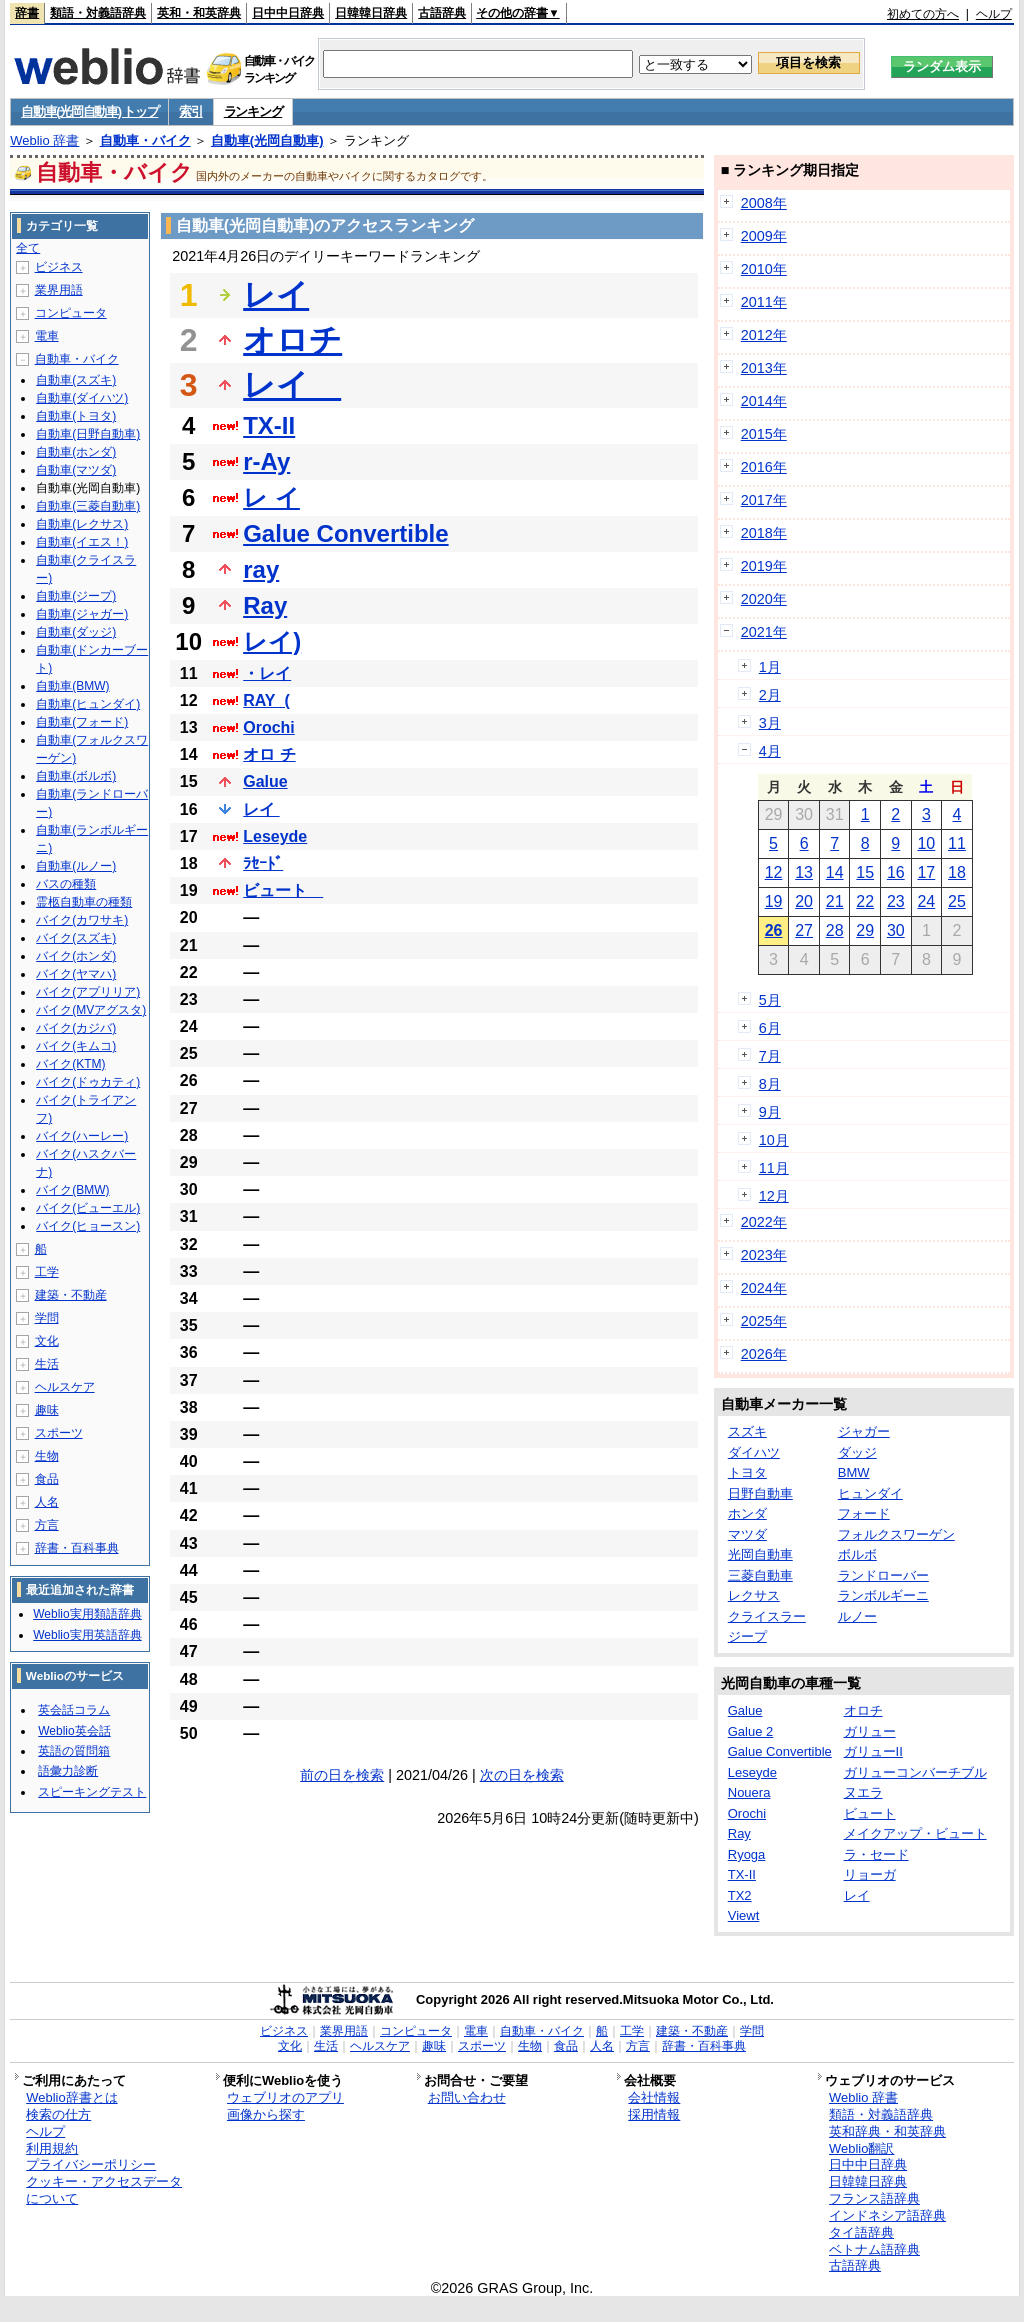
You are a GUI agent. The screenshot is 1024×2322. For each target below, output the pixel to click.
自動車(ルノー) (76, 866)
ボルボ (857, 1554)
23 (896, 901)
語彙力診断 (68, 1771)
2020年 (764, 599)
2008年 (764, 203)
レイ (276, 295)
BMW (854, 1472)
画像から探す (266, 2114)
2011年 (764, 302)
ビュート (283, 890)
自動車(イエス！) (82, 542)
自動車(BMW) (72, 686)
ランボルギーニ (883, 1595)
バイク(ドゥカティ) (88, 1082)
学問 (47, 1318)
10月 (774, 1140)
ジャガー (864, 1431)
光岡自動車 (760, 1554)
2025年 (764, 1321)
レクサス (754, 1595)
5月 (770, 1000)
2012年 (764, 335)
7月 (770, 1056)
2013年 (764, 368)
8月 (770, 1084)
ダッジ (857, 1452)
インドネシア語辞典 (887, 2215)
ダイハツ (754, 1452)
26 (774, 930)
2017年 (764, 500)
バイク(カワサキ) (82, 920)
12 (774, 872)
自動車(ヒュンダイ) (88, 704)
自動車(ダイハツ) (82, 398)
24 (926, 901)
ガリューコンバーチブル (915, 1772)
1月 (770, 667)
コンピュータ (71, 313)
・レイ (267, 673)
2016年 (764, 467)
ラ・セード (876, 1854)
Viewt (744, 1915)
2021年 (764, 632)
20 (804, 901)
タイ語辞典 (861, 2232)
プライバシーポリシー (91, 2164)
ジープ (747, 1636)
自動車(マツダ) (76, 470)
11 (957, 843)
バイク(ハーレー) (82, 1136)
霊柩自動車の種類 (84, 902)
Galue (265, 781)
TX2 (740, 1895)
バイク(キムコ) (76, 1046)
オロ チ (269, 754)
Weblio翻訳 (861, 2148)
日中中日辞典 (288, 13)
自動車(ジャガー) (82, 614)
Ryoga (747, 1854)
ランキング (253, 111)
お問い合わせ (467, 2097)
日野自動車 (760, 1493)
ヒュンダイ (870, 1493)
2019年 (764, 566)
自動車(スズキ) (76, 380)
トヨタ (747, 1472)
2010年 (764, 269)
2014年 (764, 401)
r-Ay (266, 461)
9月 (770, 1112)
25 (957, 901)
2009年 (764, 236)
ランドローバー (883, 1575)
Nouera (749, 1792)
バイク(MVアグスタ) (91, 1010)
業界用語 (59, 290)
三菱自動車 (760, 1575)
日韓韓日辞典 (371, 13)
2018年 (764, 533)
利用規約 (52, 2148)
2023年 (764, 1255)
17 (926, 872)
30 (896, 930)
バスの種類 (66, 884)
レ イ (271, 497)
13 (804, 872)
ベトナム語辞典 (874, 2249)
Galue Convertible (345, 533)
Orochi (269, 727)
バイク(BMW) (72, 1190)
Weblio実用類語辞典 (87, 1614)
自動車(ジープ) (76, 596)
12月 (774, 1196)
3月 (770, 723)
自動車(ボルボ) (76, 776)
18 (957, 872)
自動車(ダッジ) (76, 632)
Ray (265, 605)
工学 (47, 1272)
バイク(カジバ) (76, 1028)
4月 (770, 751)
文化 (47, 1341)
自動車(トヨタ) (76, 416)
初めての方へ (923, 14)
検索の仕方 (58, 2114)
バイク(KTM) (70, 1064)
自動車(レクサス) (82, 524)
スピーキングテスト (92, 1792)
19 (774, 901)
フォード (864, 1513)
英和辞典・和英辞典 (887, 2131)
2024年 (764, 1288)
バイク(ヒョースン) (88, 1226)
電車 (47, 336)
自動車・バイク (145, 140)
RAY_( (266, 700)
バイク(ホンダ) (76, 956)
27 (804, 930)
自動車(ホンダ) (76, 452)
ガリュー (870, 1731)
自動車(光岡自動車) (267, 140)
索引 (190, 111)
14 (835, 872)
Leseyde (275, 836)
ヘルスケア (65, 1387)
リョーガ (870, 1874)
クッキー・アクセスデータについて (104, 2190)
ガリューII (873, 1751)
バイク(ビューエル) (88, 1208)
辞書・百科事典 (77, 1548)
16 (896, 872)
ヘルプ (994, 14)
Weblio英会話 (74, 1731)
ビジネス (59, 267)
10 (926, 843)
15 (865, 872)
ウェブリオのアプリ (285, 2097)
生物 (47, 1456)
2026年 (764, 1354)
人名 (47, 1502)
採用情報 (654, 2114)
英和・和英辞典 (199, 13)
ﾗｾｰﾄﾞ (263, 863)
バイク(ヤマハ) (76, 974)
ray (261, 569)
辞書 (27, 13)
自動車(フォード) (82, 722)
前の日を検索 (342, 1775)
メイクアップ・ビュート (915, 1833)
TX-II (269, 425)
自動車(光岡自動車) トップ (89, 111)
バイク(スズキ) (76, 938)
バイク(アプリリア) (88, 992)
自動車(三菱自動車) (88, 506)
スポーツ (59, 1433)
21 (835, 901)
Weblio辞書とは (71, 2097)
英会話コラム (74, 1710)
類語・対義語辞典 (98, 13)
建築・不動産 (71, 1295)
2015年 (764, 434)
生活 (47, 1364)
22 (865, 901)
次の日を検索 (522, 1775)
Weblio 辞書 (44, 140)
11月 (774, 1168)
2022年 (764, 1222)
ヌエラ (863, 1792)
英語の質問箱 (74, 1751)
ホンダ (747, 1513)
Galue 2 (751, 1731)
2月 (770, 695)
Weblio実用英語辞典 (87, 1635)
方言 (47, 1525)
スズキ (747, 1431)
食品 (47, 1479)
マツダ (747, 1534)
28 (835, 930)
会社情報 (654, 2097)
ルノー (857, 1616)
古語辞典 (442, 13)
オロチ (292, 340)
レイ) (272, 641)
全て (28, 248)
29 (865, 930)
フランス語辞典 (874, 2198)
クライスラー (767, 1616)
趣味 (47, 1410)
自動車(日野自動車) (88, 434)
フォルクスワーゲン (896, 1534)
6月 (770, 1028)
